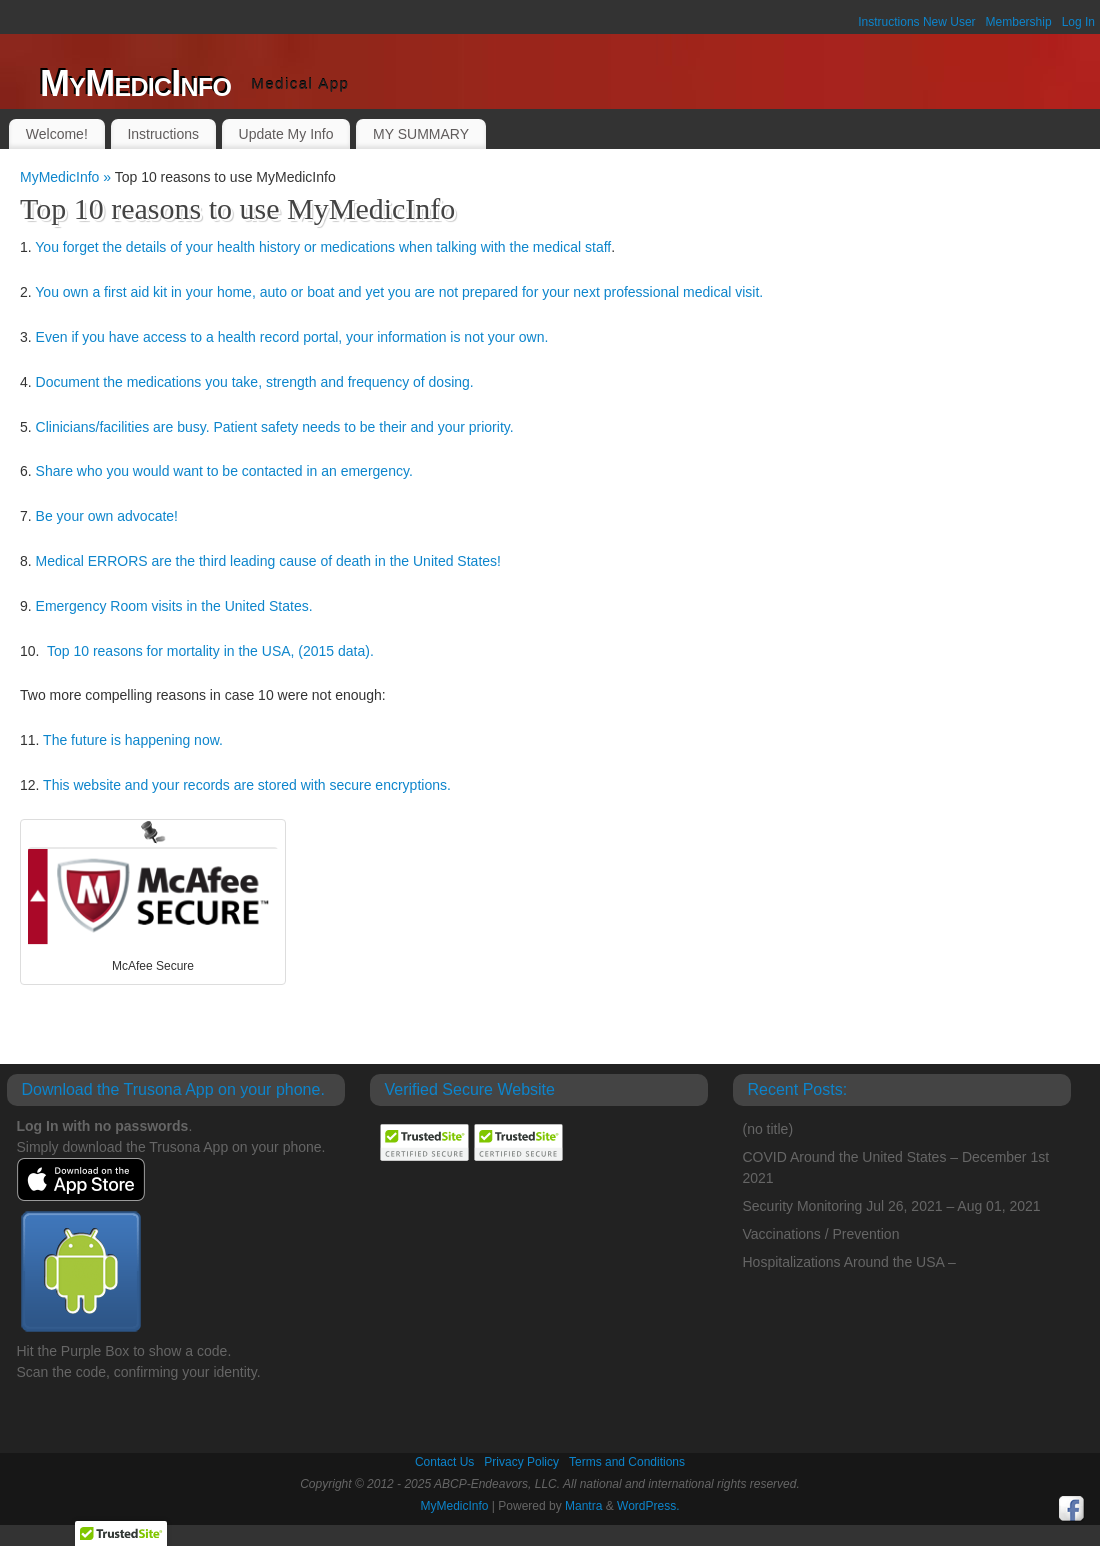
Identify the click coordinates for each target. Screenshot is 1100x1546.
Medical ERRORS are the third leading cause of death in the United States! (268, 561)
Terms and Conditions (627, 1462)
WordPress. (648, 1506)
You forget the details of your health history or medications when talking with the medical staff (323, 247)
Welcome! (57, 134)
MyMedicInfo (135, 83)
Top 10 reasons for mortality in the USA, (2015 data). (210, 651)
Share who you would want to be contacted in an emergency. (224, 471)
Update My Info (286, 134)
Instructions (163, 134)
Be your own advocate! (107, 516)
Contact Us (444, 1462)
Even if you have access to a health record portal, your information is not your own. (292, 337)
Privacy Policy (521, 1462)
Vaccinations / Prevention (821, 1234)
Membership (1019, 22)
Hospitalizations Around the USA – (849, 1262)
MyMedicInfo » (67, 177)
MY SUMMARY (421, 134)
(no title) (768, 1129)
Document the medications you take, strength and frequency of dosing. (255, 382)
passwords (151, 1126)
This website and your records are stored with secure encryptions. (247, 785)
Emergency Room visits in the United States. (174, 606)
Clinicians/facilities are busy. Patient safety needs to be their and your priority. (275, 427)
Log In (1078, 22)
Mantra (583, 1506)
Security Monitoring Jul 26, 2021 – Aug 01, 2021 (892, 1206)
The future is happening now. (133, 740)
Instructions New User (916, 22)
